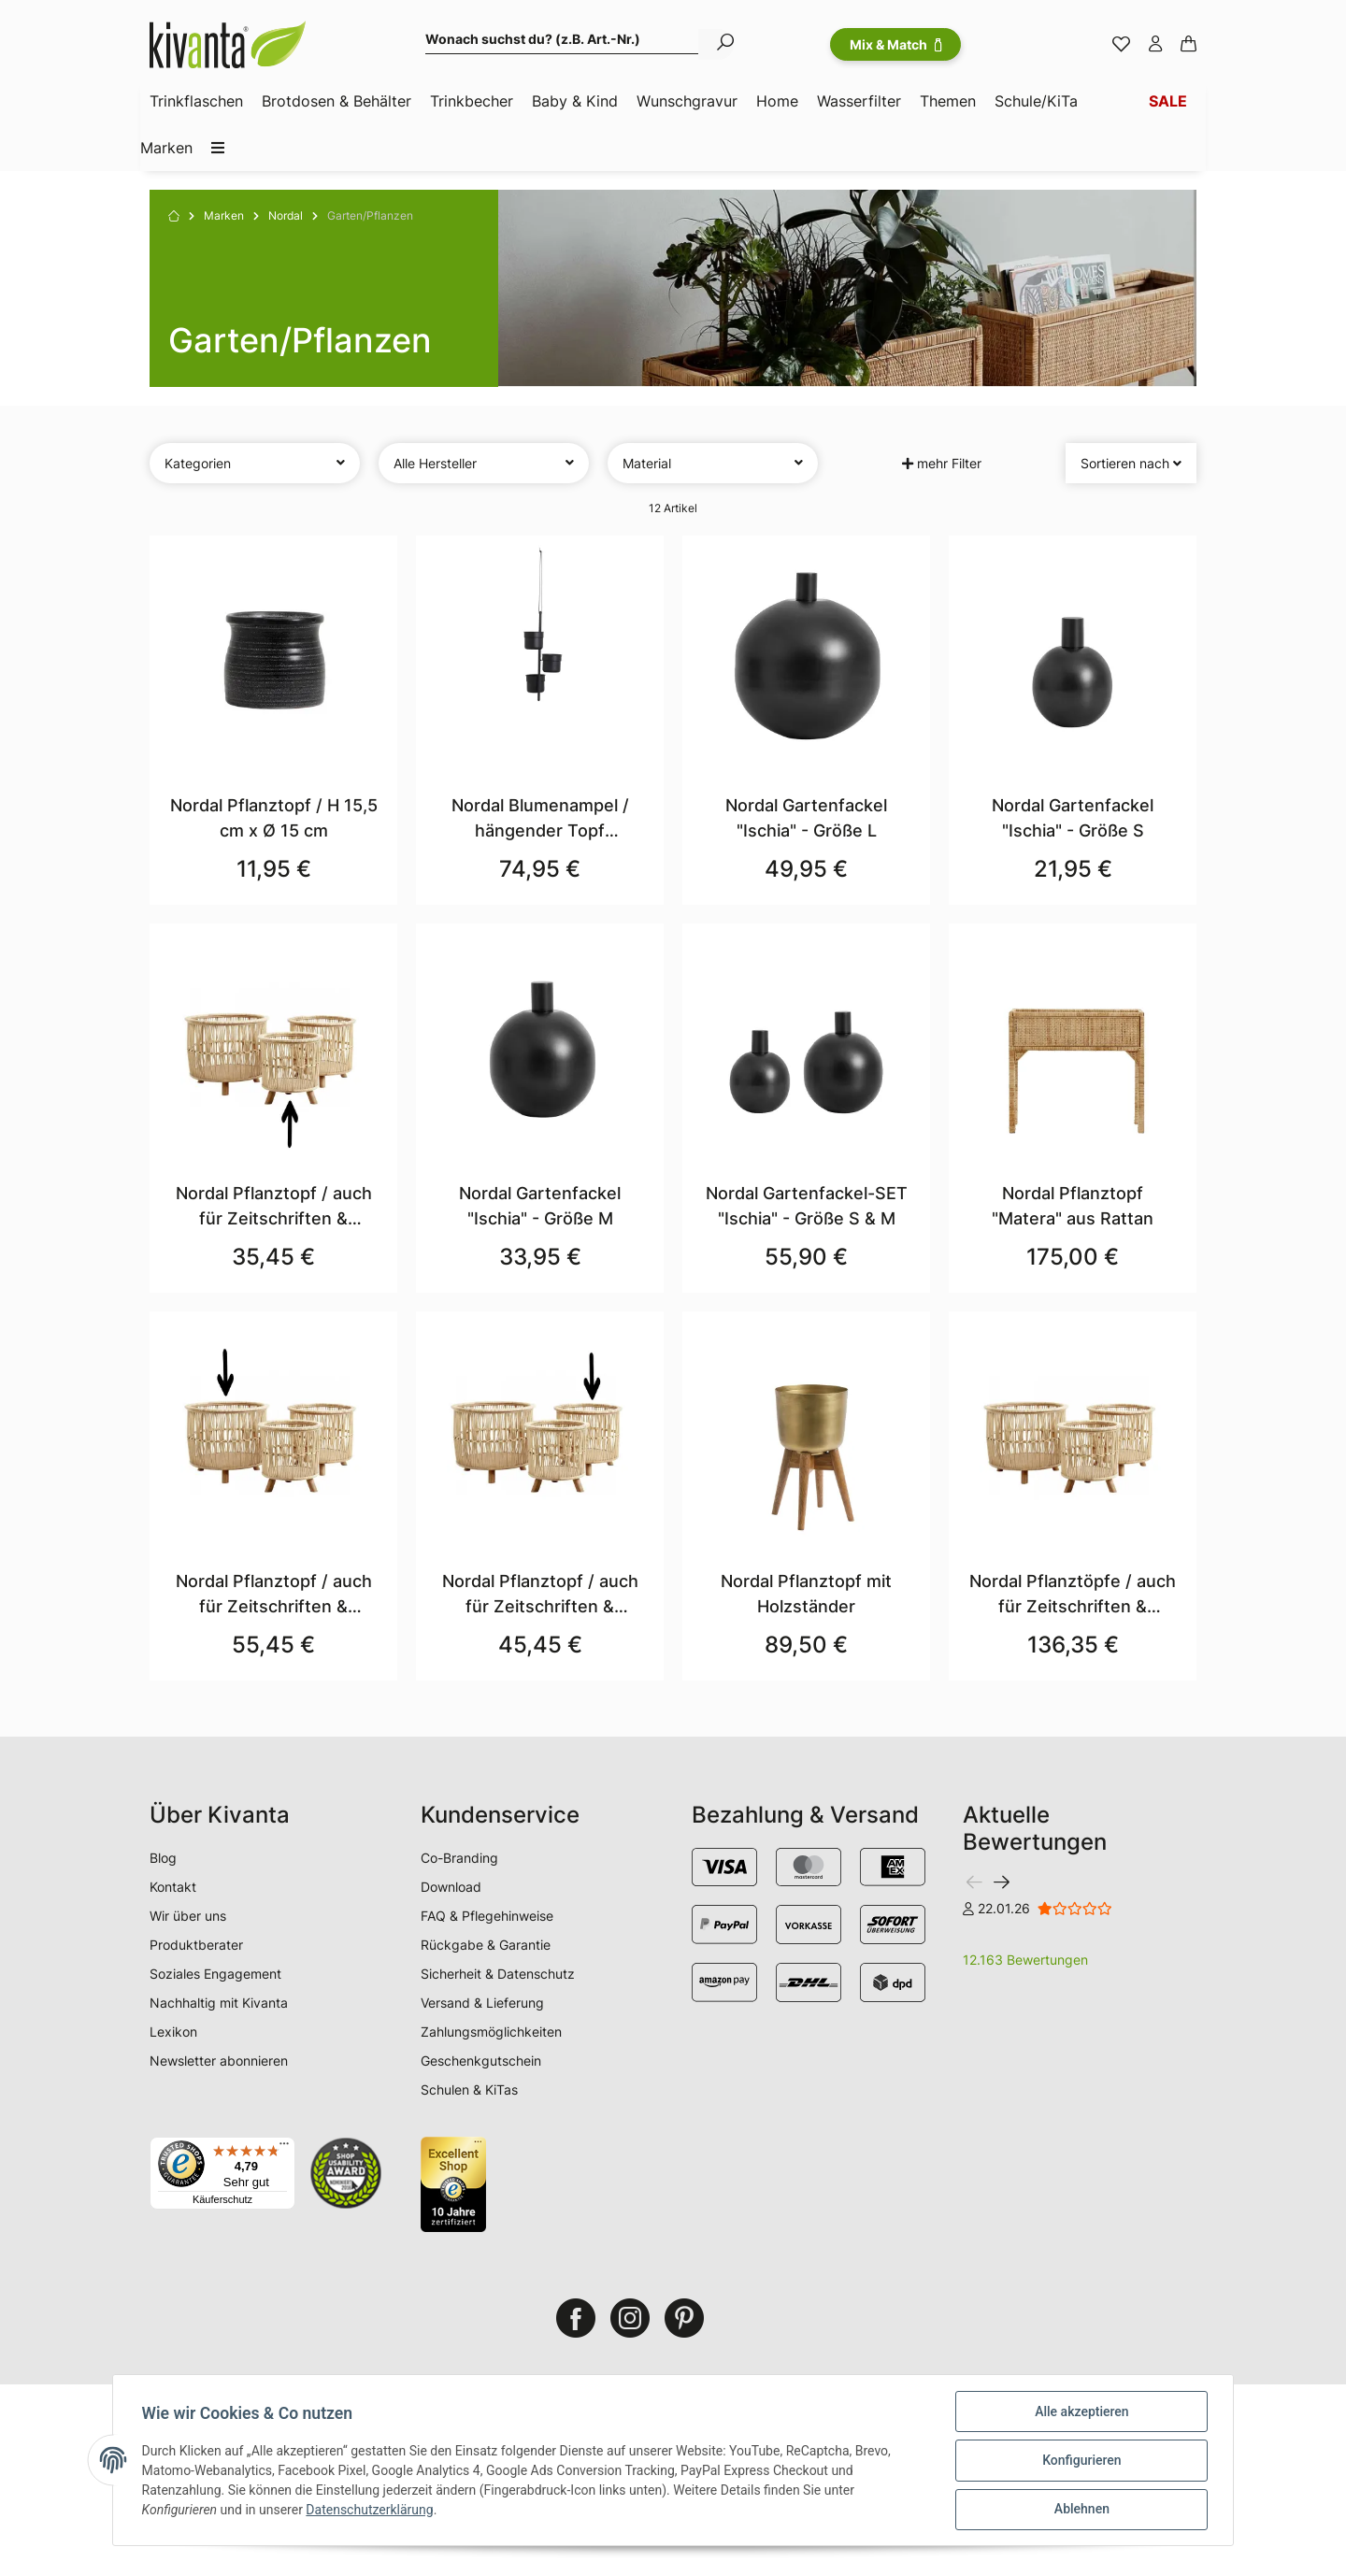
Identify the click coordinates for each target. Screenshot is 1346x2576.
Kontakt (173, 1887)
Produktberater (196, 1945)
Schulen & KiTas (469, 2089)
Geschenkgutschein (481, 2060)
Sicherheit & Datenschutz (498, 1974)
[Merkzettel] (1121, 44)
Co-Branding (459, 1858)
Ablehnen (1080, 2509)
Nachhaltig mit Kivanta (219, 2003)
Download (451, 1887)
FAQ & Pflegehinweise (487, 1916)
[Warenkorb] (1188, 44)
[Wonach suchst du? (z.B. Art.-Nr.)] (562, 41)
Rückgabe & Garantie (486, 1945)
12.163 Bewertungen (1025, 1960)
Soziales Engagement (215, 1974)
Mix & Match (895, 44)
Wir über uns (188, 1916)
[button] (1155, 44)
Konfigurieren (1080, 2461)
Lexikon (173, 2031)
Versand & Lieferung (482, 2003)
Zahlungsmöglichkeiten (491, 2031)
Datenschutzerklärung (371, 2510)
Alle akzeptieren (1080, 2412)
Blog (163, 1858)
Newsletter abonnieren (219, 2060)
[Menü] (284, 2148)
